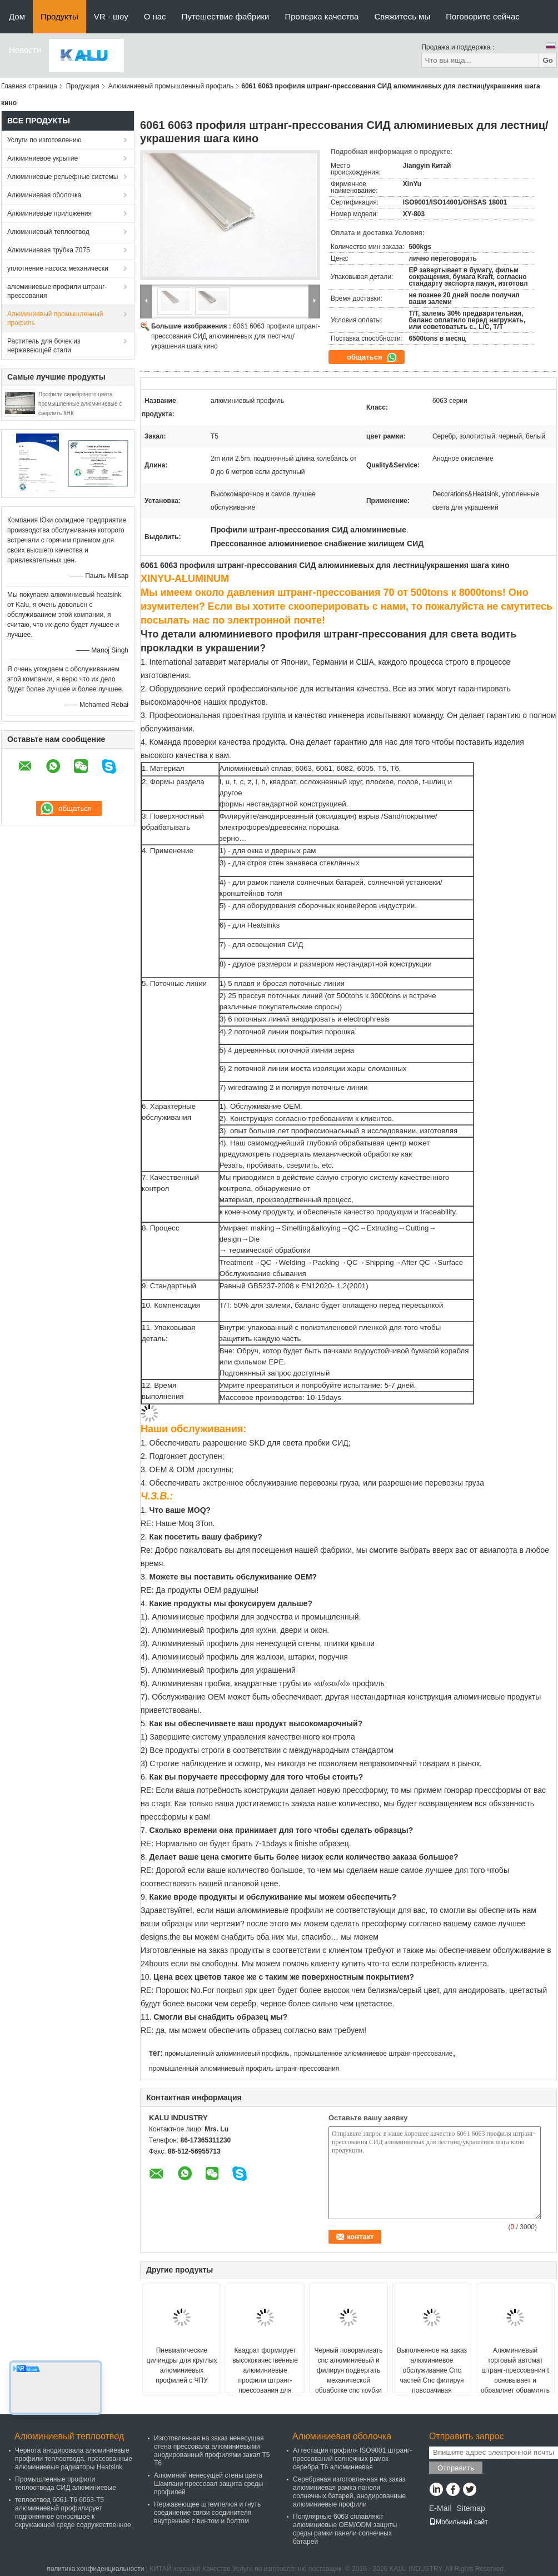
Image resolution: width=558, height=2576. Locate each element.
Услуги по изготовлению (44, 140)
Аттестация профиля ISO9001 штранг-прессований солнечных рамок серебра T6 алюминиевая (352, 2459)
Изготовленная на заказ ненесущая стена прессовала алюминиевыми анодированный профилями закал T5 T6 (212, 2450)
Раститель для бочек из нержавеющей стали (44, 345)
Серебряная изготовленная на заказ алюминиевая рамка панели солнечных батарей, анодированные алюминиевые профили (349, 2491)
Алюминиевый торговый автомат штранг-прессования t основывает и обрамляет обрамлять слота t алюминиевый (515, 2375)
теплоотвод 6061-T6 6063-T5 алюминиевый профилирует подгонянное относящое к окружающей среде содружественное (73, 2512)
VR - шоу (111, 16)
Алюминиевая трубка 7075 (48, 250)
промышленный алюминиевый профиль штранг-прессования (244, 2068)
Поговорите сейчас (483, 16)
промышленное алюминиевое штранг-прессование (373, 2053)
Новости (25, 49)
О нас (155, 16)
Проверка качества (321, 16)
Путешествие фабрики (226, 16)
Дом (17, 16)
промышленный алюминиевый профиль (227, 2053)
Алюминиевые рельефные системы (62, 177)
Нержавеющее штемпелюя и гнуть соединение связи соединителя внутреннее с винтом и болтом (207, 2512)
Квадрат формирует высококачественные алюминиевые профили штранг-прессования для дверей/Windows (265, 2375)
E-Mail (440, 2508)
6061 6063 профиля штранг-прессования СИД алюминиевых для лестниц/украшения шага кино (235, 336)
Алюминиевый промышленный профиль (170, 86)
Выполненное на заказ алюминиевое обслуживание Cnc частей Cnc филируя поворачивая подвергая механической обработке (432, 2385)
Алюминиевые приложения (49, 213)
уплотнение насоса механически (57, 268)
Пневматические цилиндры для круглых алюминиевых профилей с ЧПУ (182, 2365)
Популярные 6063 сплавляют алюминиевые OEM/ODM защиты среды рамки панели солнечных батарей (345, 2529)
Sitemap (470, 2508)
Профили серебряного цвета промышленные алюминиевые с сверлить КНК (80, 403)
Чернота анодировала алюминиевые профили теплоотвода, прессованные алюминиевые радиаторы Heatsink (73, 2459)
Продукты (59, 16)
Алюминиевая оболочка (44, 195)
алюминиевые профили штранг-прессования (57, 291)
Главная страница (29, 86)
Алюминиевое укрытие (42, 158)
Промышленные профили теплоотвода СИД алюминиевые (65, 2483)
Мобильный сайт (458, 2522)
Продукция (82, 86)
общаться (372, 357)
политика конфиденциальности (95, 2569)
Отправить (455, 2468)
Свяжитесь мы (402, 16)
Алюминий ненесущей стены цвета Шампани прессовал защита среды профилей (208, 2484)
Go (547, 60)
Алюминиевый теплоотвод (48, 232)
